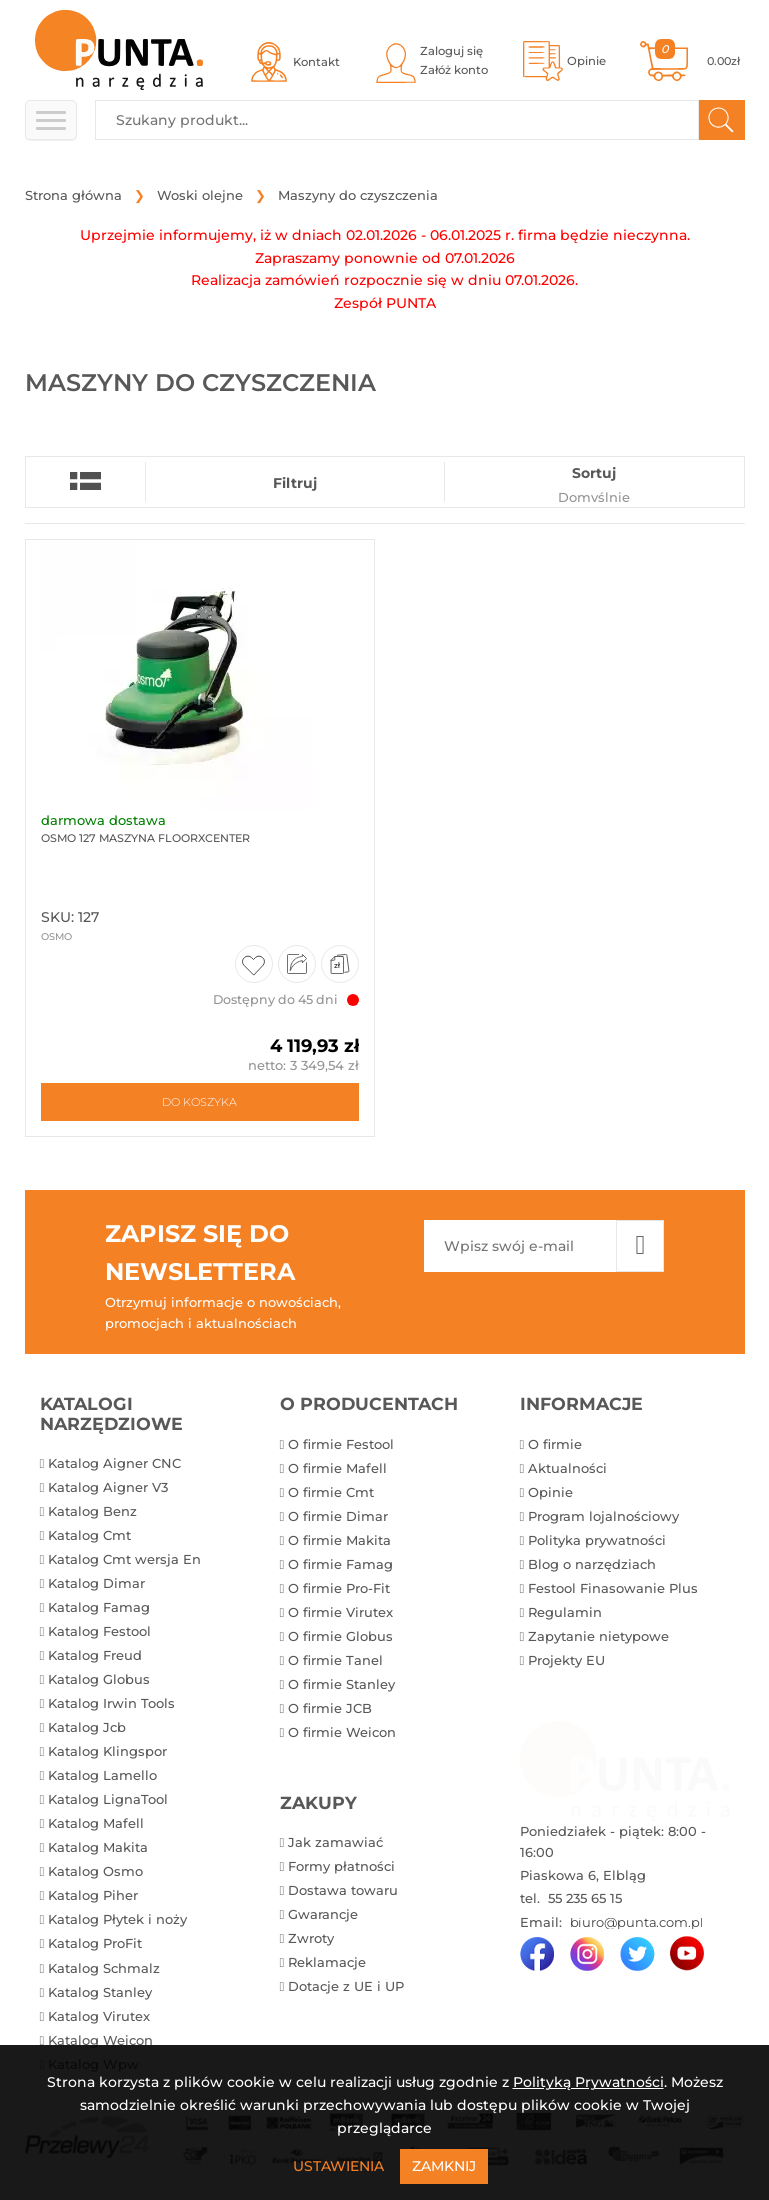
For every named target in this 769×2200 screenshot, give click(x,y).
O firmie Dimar (338, 1516)
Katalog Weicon (100, 2040)
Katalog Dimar (96, 1583)
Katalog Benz (92, 1511)
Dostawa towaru (343, 1890)
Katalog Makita (98, 1847)
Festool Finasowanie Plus (613, 1588)
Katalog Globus (99, 1679)
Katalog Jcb (87, 1727)
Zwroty (311, 1938)
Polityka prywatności (597, 1540)
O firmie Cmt (331, 1492)
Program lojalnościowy (603, 1516)
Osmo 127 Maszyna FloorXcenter (145, 838)
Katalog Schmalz (104, 1968)
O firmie (555, 1444)
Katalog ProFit (95, 1943)
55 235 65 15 (583, 1898)
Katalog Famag (99, 1607)
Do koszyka (199, 1102)
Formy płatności (341, 1866)
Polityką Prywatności (588, 2082)
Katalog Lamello (102, 1775)
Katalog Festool (99, 1631)
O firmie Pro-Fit (339, 1588)
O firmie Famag (340, 1564)
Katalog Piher (93, 1895)
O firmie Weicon (342, 1732)
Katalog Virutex (99, 2016)
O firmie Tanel (335, 1660)
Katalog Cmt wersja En (124, 1559)
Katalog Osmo (95, 1871)
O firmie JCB (330, 1708)
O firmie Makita (339, 1540)
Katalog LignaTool (108, 1799)
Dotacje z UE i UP (346, 1986)
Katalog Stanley (100, 1992)
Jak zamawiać (335, 1842)
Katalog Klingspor (107, 1751)
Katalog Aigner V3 (108, 1487)
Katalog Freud (95, 1655)
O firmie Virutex (340, 1612)
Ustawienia (338, 2166)
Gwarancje (323, 1914)
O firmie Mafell (337, 1468)
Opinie (550, 1492)
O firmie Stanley (341, 1684)
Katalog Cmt (89, 1535)
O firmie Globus (340, 1636)
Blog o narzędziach (592, 1564)
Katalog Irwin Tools (111, 1703)
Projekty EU (566, 1660)
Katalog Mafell (96, 1823)
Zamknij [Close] (444, 2166)
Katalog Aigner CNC (114, 1463)
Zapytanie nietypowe (598, 1636)
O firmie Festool (341, 1444)
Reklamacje (327, 1962)
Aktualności (567, 1468)
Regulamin (565, 1612)
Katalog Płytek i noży (117, 1919)
